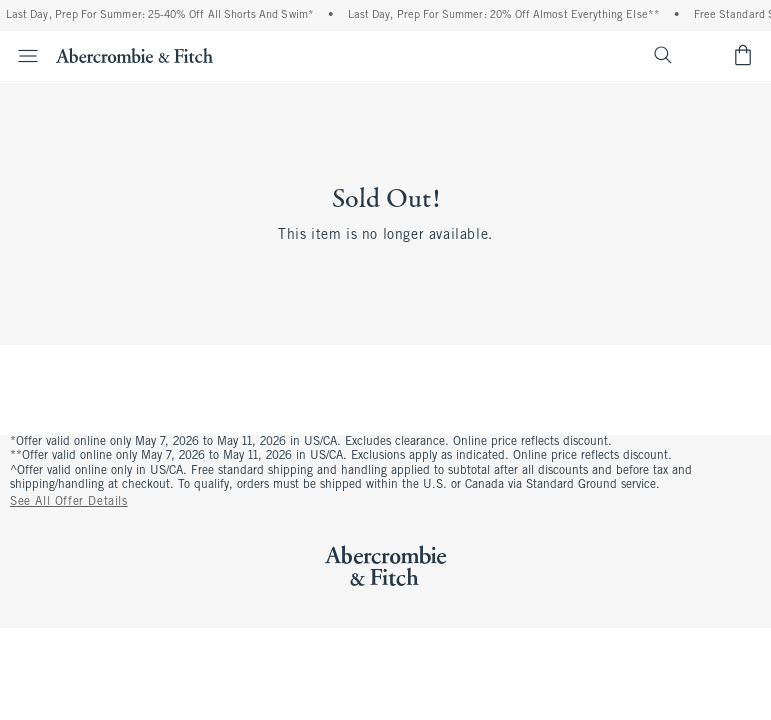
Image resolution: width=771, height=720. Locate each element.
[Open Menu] (22, 56)
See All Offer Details (69, 502)
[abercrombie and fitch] (134, 55)
